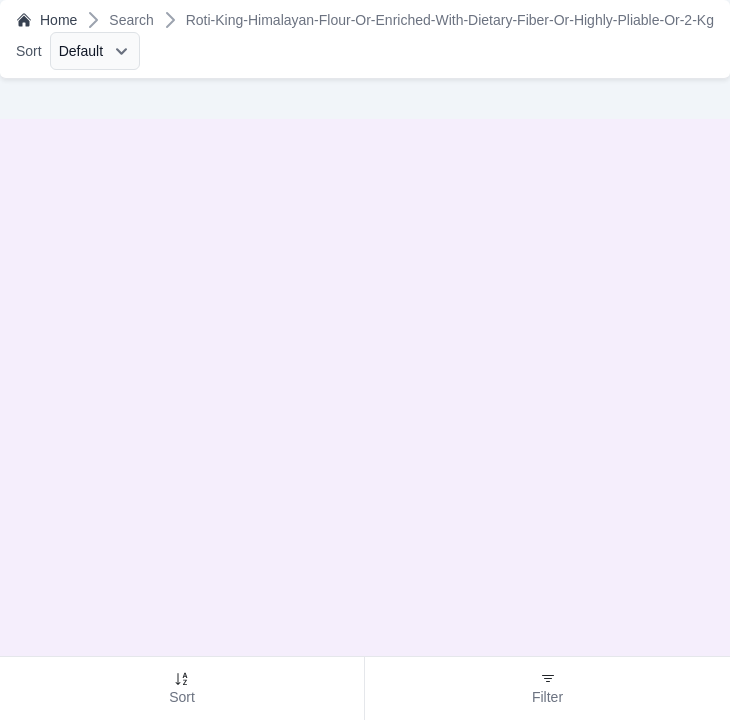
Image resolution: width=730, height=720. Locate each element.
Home (46, 20)
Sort (29, 51)
